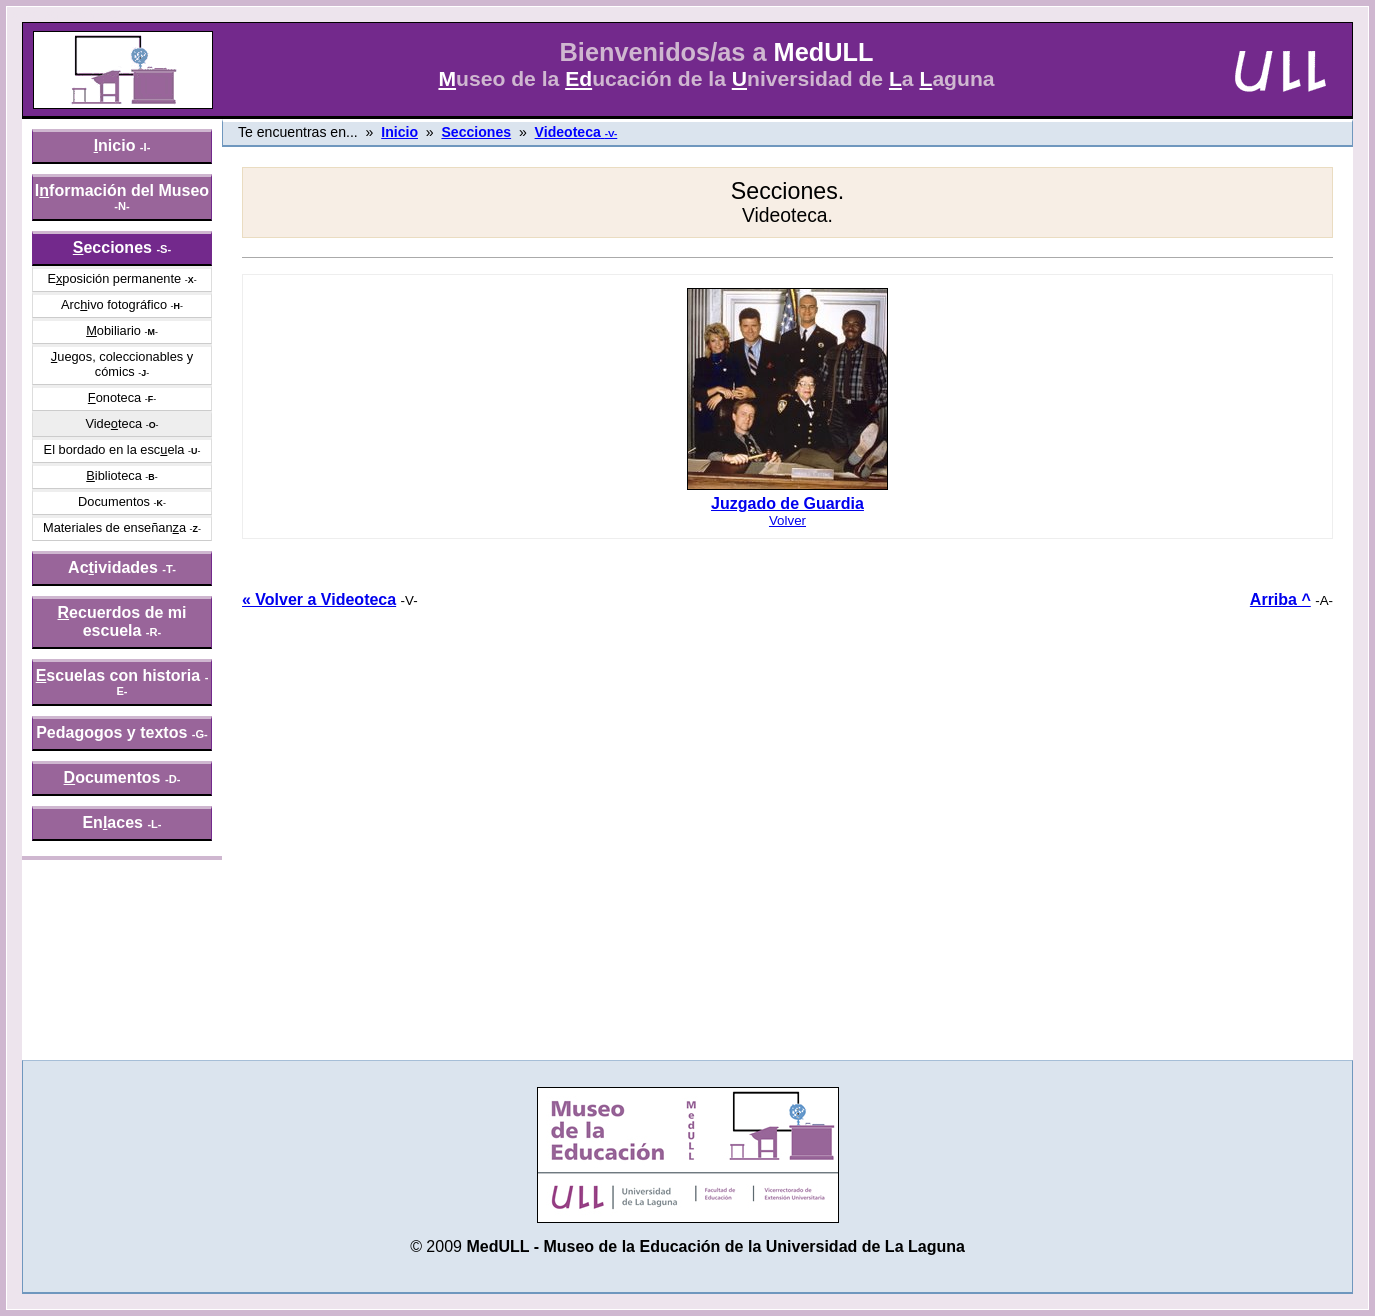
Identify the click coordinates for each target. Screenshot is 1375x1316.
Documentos (114, 501)
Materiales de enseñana (114, 527)
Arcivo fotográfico (114, 304)
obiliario (113, 330)
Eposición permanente (114, 278)
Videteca (113, 423)
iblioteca (114, 475)
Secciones (476, 132)
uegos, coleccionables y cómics (122, 364)
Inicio (399, 132)
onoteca (114, 397)
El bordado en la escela (114, 449)
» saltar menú (65, 14)
